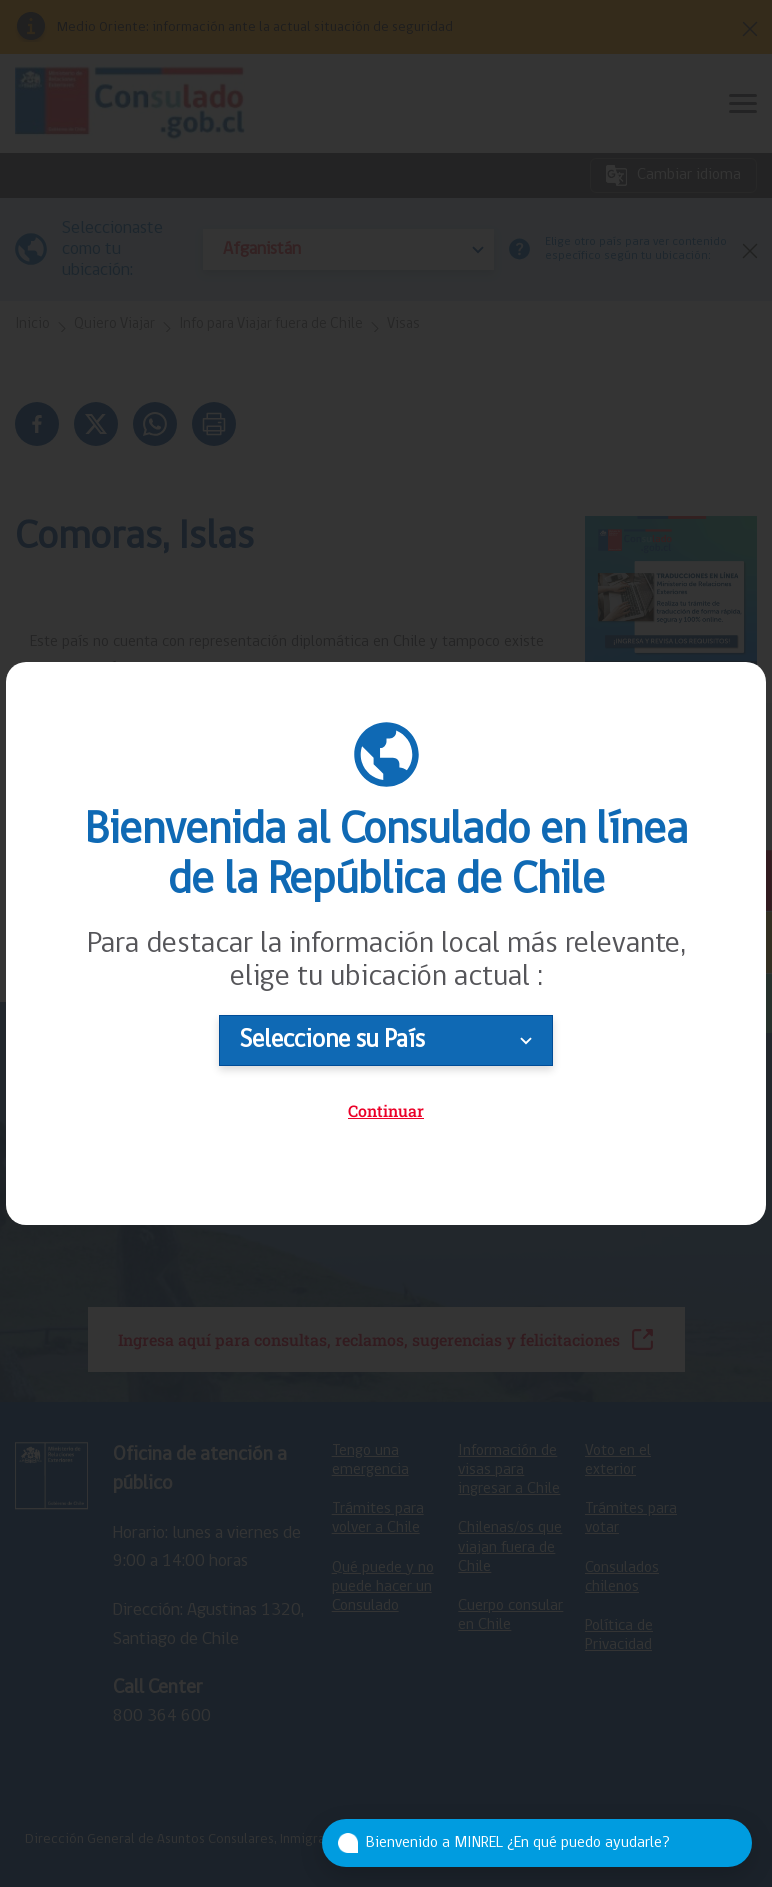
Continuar (386, 1110)
